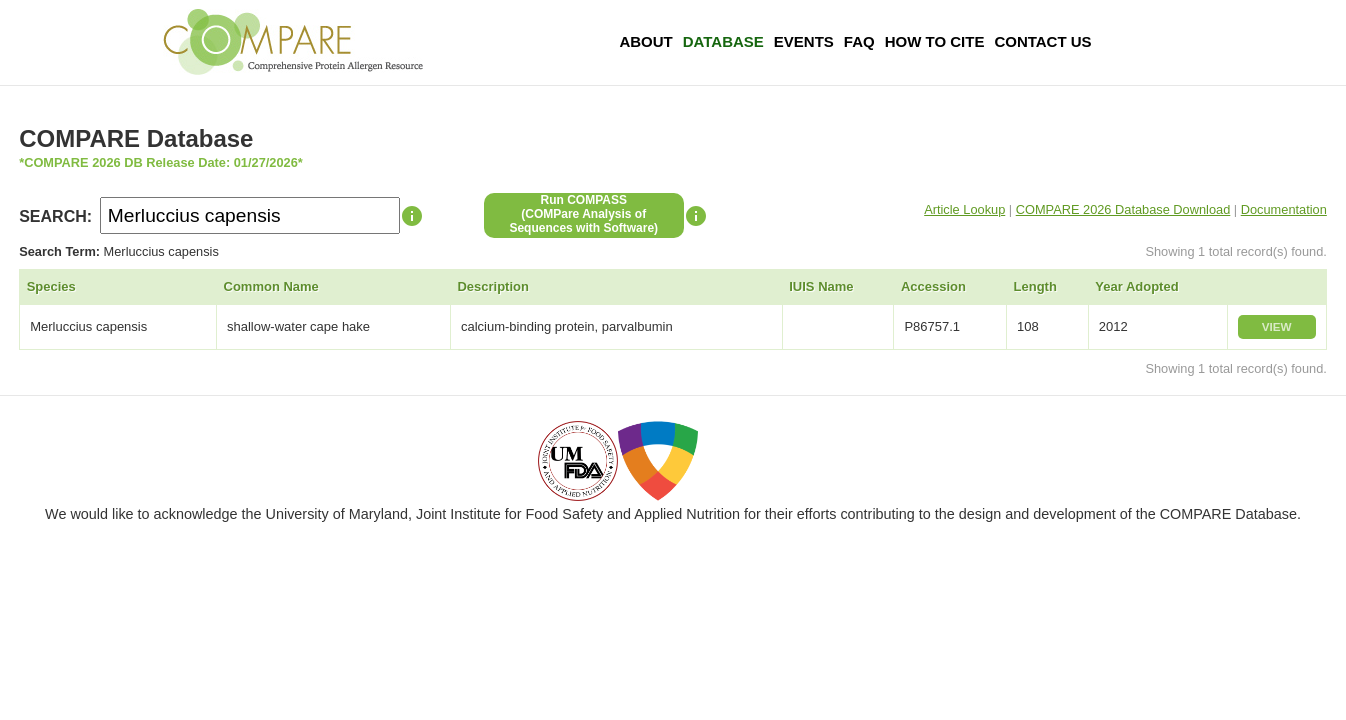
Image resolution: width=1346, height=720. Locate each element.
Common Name (271, 286)
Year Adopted (1136, 286)
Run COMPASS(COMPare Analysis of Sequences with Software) (583, 214)
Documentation (1284, 209)
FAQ (859, 41)
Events (804, 41)
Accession (933, 286)
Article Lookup (964, 209)
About (645, 41)
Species (51, 286)
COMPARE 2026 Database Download (1123, 209)
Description (493, 286)
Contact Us (1042, 41)
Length (1035, 286)
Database (723, 41)
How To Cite (935, 41)
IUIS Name (821, 286)
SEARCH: (55, 216)
